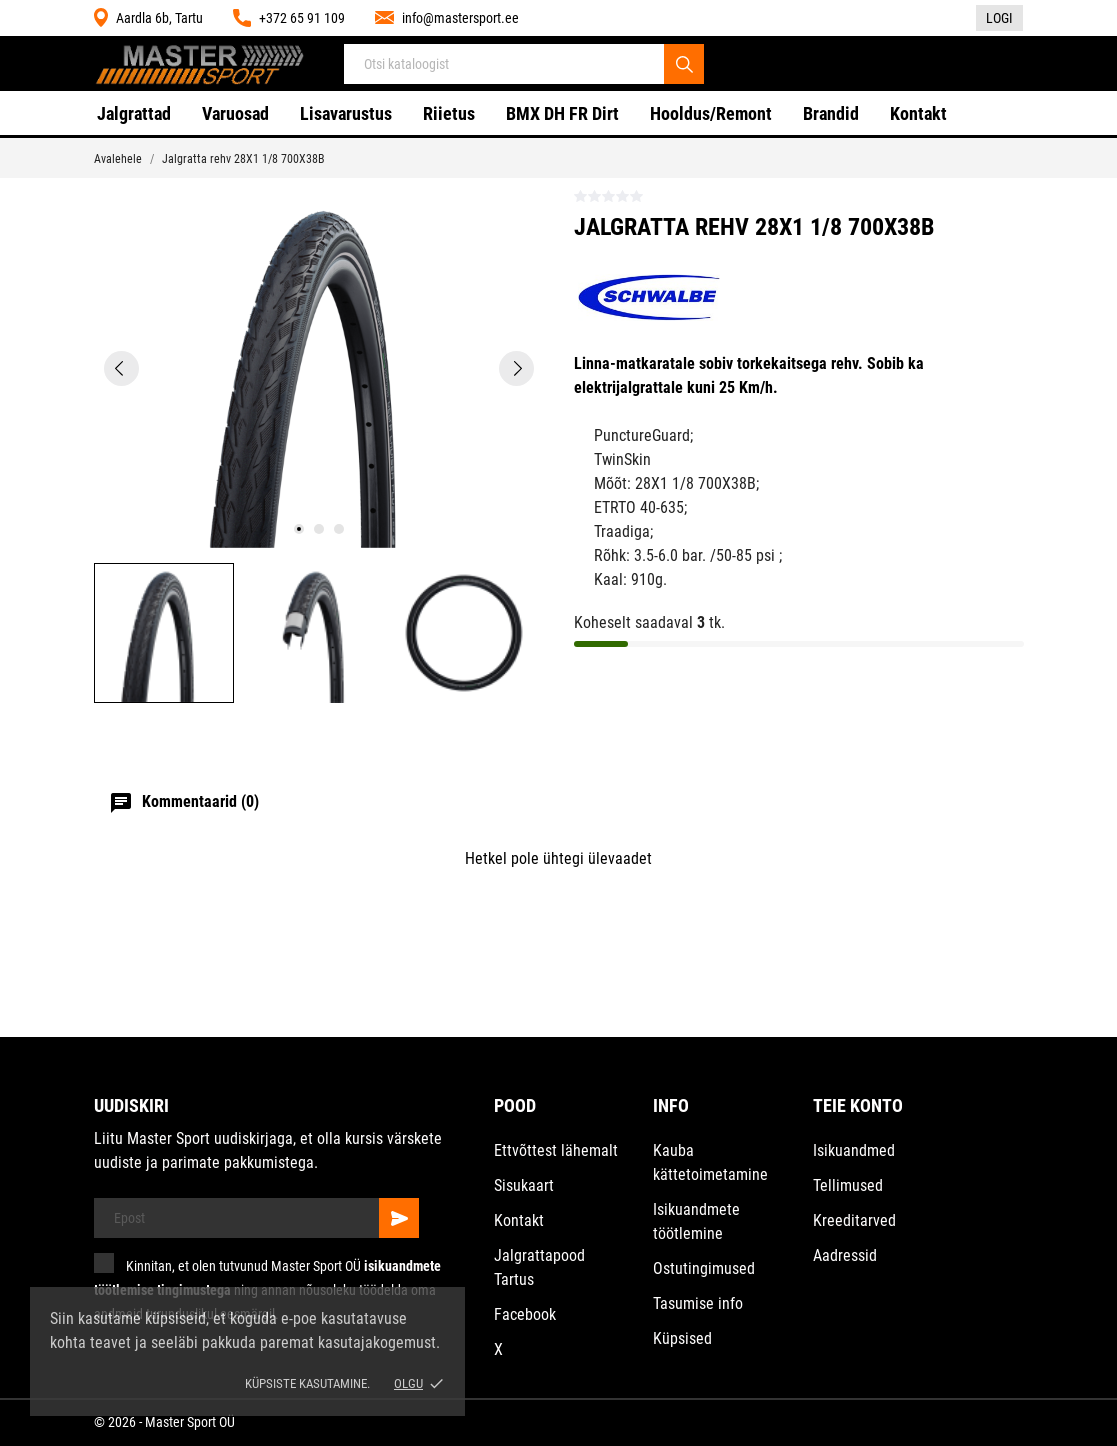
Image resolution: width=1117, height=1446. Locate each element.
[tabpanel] (319, 368)
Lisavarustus (346, 113)
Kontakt (918, 113)
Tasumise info (698, 1303)
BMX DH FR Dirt (562, 113)
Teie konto (858, 1105)
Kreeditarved (854, 1220)
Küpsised (682, 1338)
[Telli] (399, 1218)
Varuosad (235, 113)
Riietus (449, 113)
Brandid (831, 113)
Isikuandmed (854, 1150)
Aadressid (845, 1255)
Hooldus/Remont (711, 113)
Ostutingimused (704, 1268)
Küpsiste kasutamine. (307, 1383)
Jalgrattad (134, 113)
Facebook (525, 1314)
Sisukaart (524, 1185)
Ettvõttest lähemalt (556, 1150)
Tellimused (848, 1185)
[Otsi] (684, 64)
